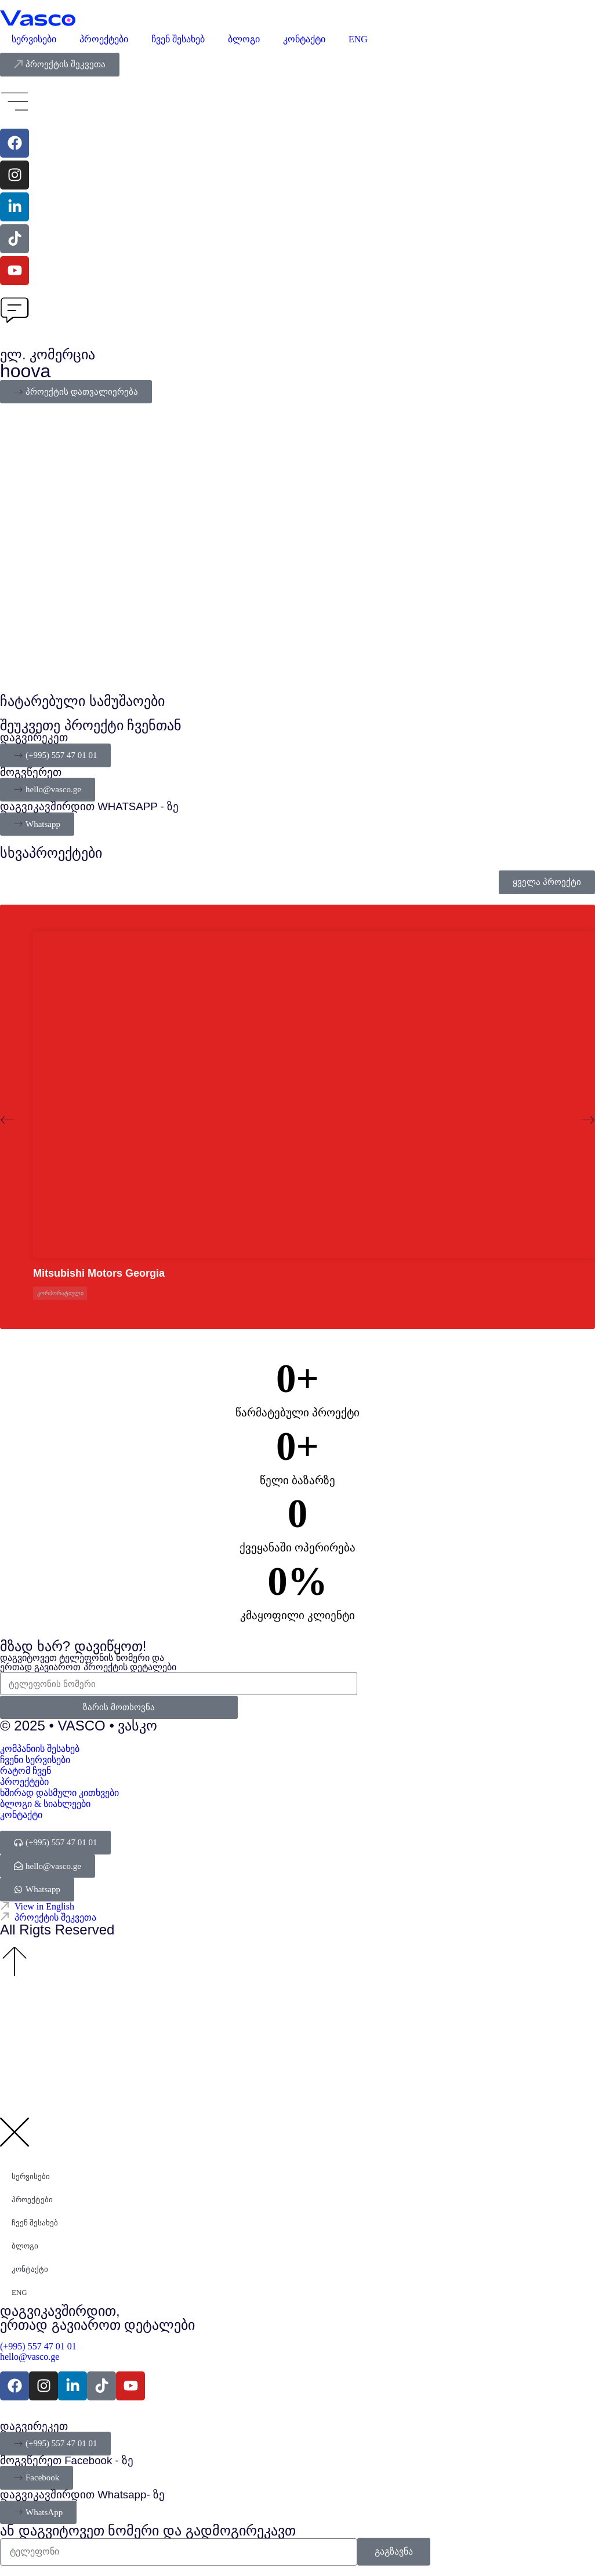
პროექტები (103, 39)
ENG (358, 39)
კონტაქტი (304, 39)
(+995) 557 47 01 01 (39, 2346)
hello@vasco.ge (29, 2357)
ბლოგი (244, 39)
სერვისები (34, 39)
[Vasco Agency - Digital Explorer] (37, 18)
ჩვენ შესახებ (178, 39)
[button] (7, 1120)
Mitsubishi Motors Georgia (99, 1273)
